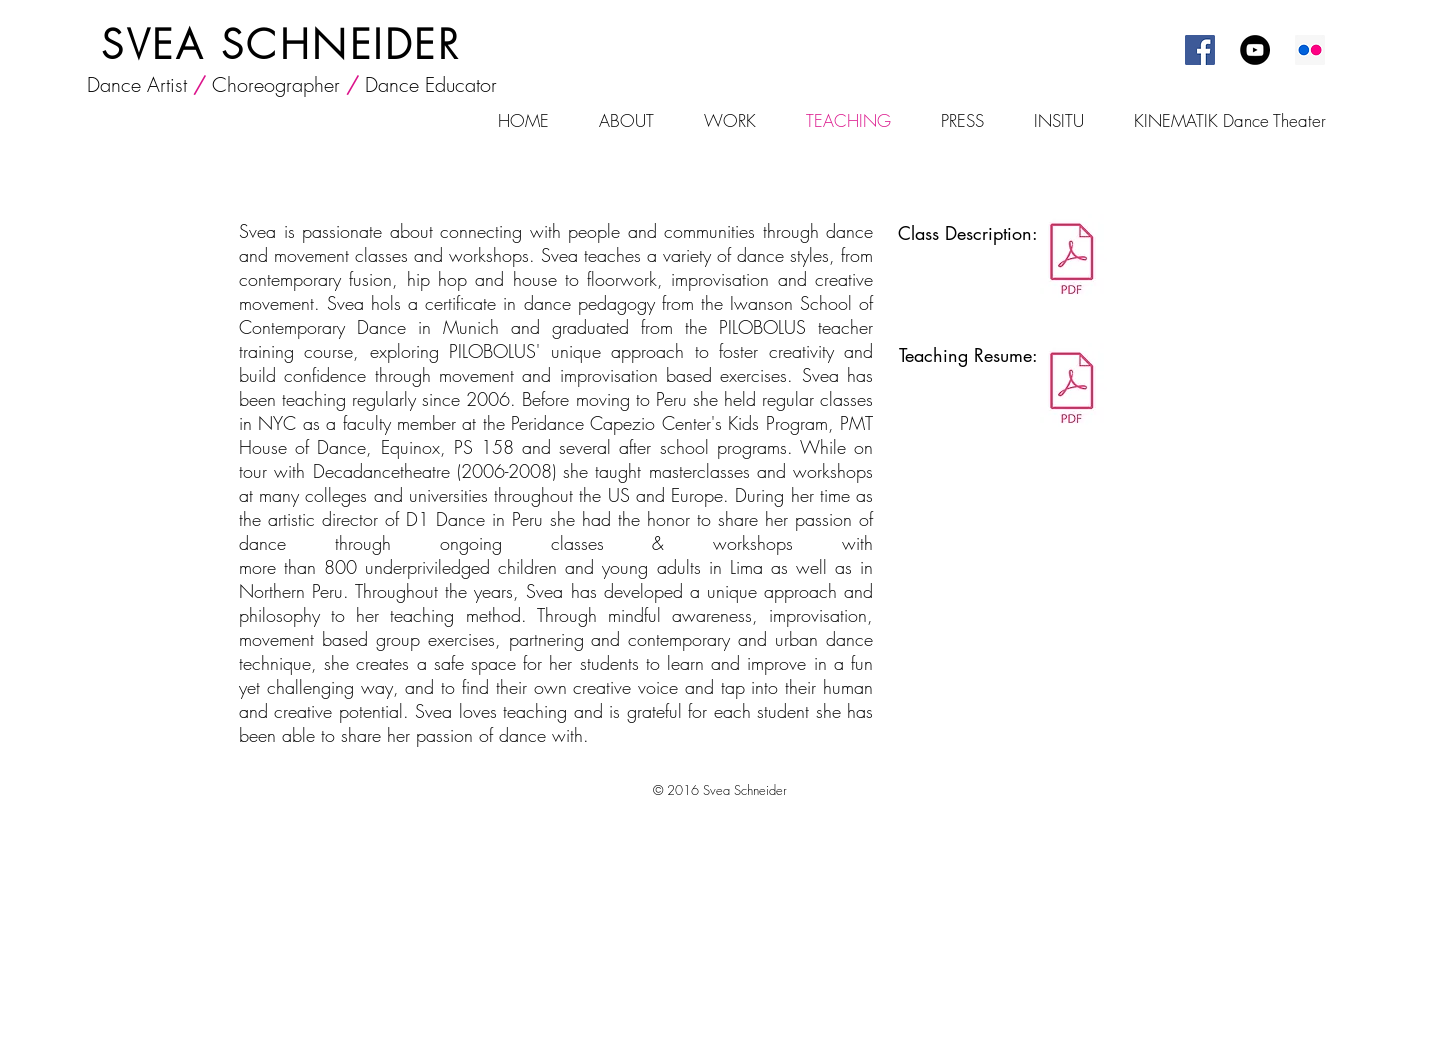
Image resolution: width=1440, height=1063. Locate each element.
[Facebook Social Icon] (1200, 50)
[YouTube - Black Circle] (1255, 50)
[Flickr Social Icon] (1310, 50)
